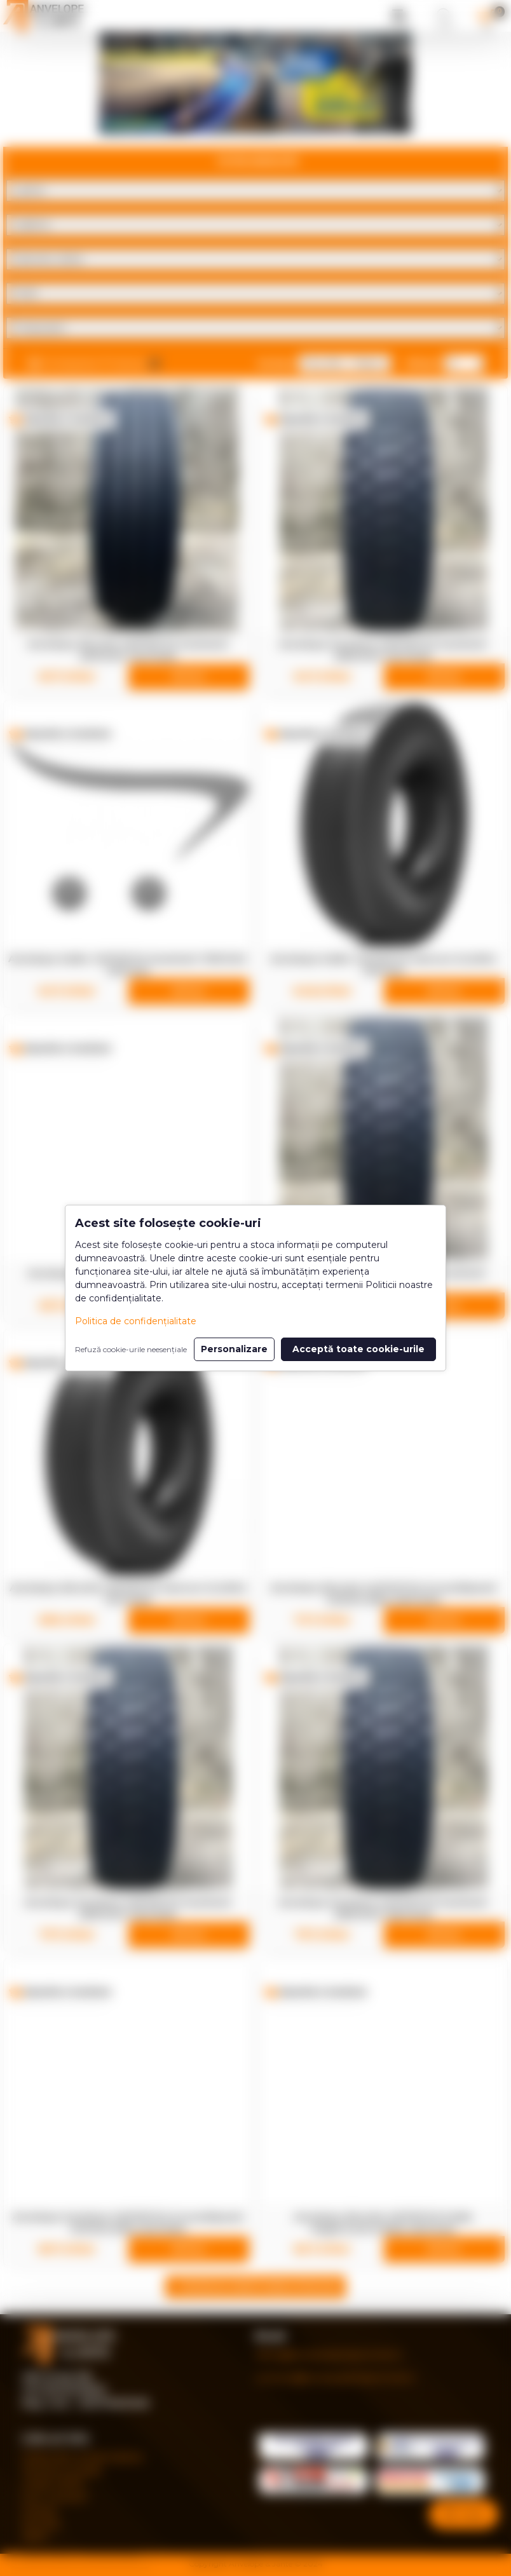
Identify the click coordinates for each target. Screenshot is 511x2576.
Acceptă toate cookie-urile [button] (358, 1349)
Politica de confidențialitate (135, 1321)
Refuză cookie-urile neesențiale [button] (131, 1349)
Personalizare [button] (234, 1349)
